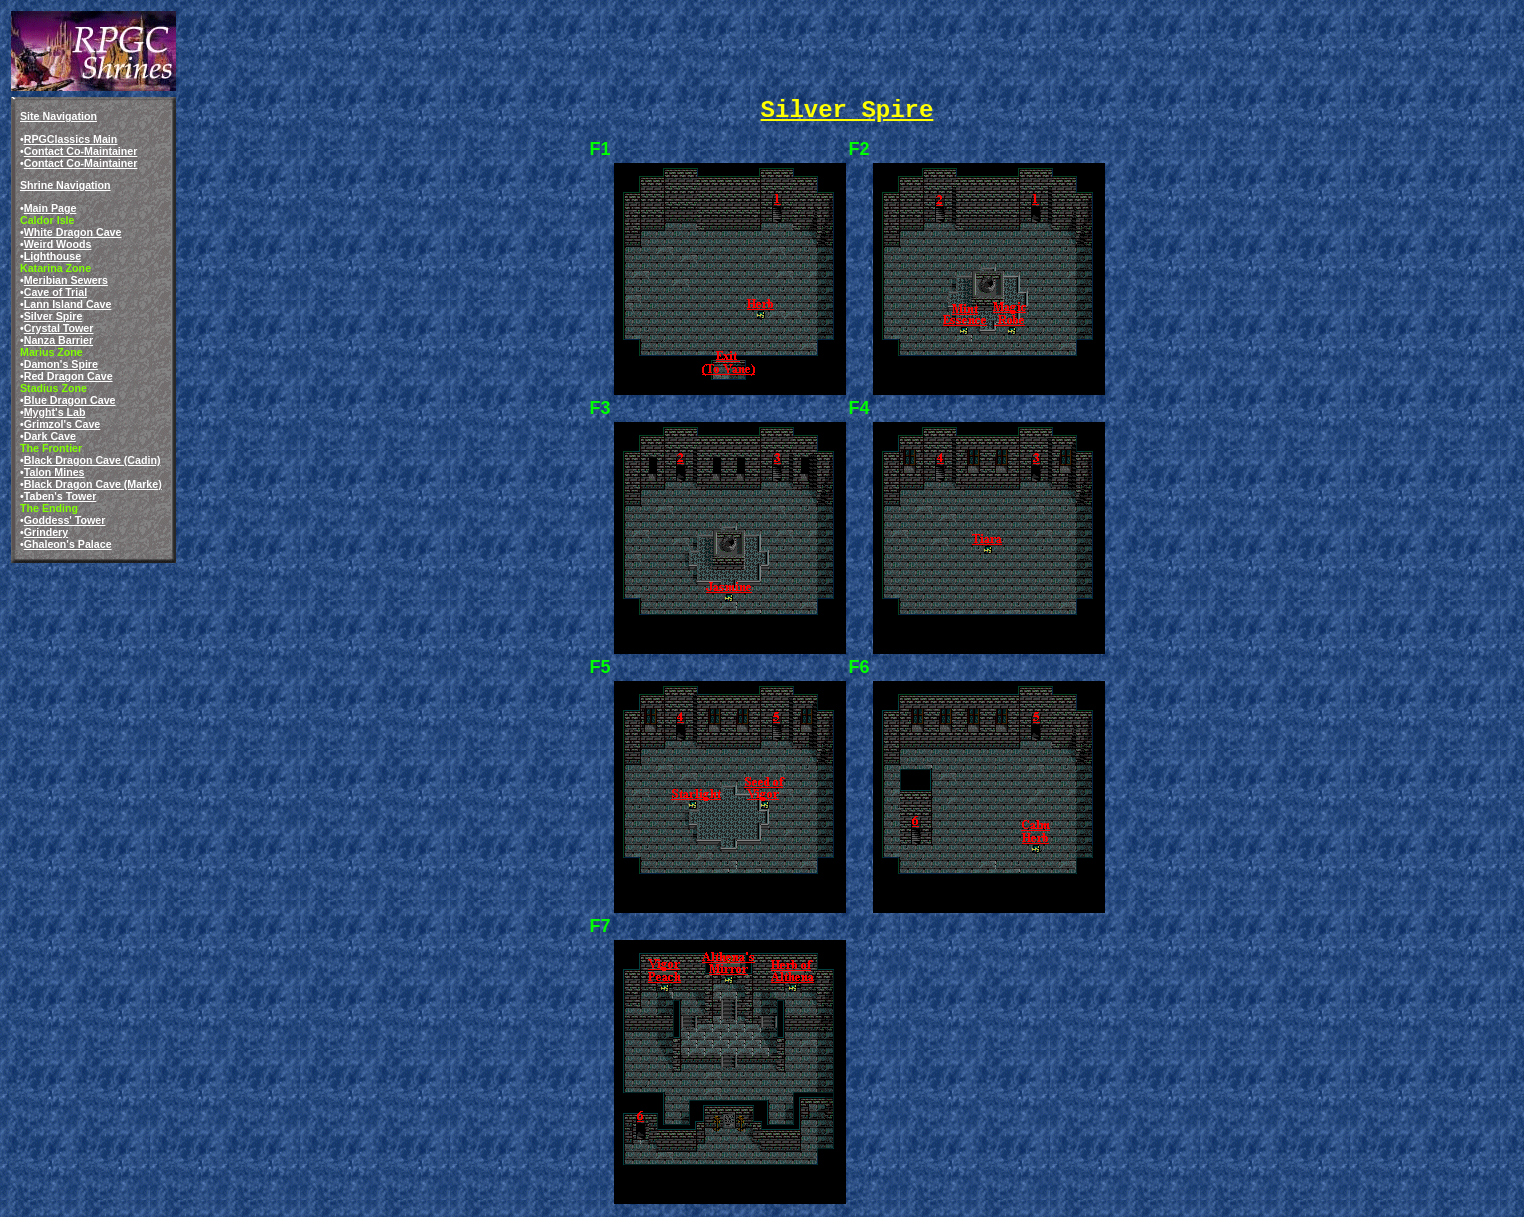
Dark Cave (50, 436)
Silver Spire (53, 316)
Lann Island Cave (68, 304)
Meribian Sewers (66, 280)
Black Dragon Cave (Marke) (93, 484)
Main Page (50, 208)
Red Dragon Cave (68, 376)
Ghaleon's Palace (68, 544)
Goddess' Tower (65, 520)
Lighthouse (52, 256)
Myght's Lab (55, 412)
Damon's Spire (61, 364)
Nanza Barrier (58, 340)
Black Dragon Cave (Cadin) (92, 460)
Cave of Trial (55, 292)
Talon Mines (54, 472)
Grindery (46, 532)
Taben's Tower (60, 496)
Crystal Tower (59, 328)
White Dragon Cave (73, 232)
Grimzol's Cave (62, 424)
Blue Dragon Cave (70, 400)
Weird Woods (58, 244)
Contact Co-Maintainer (81, 151)
